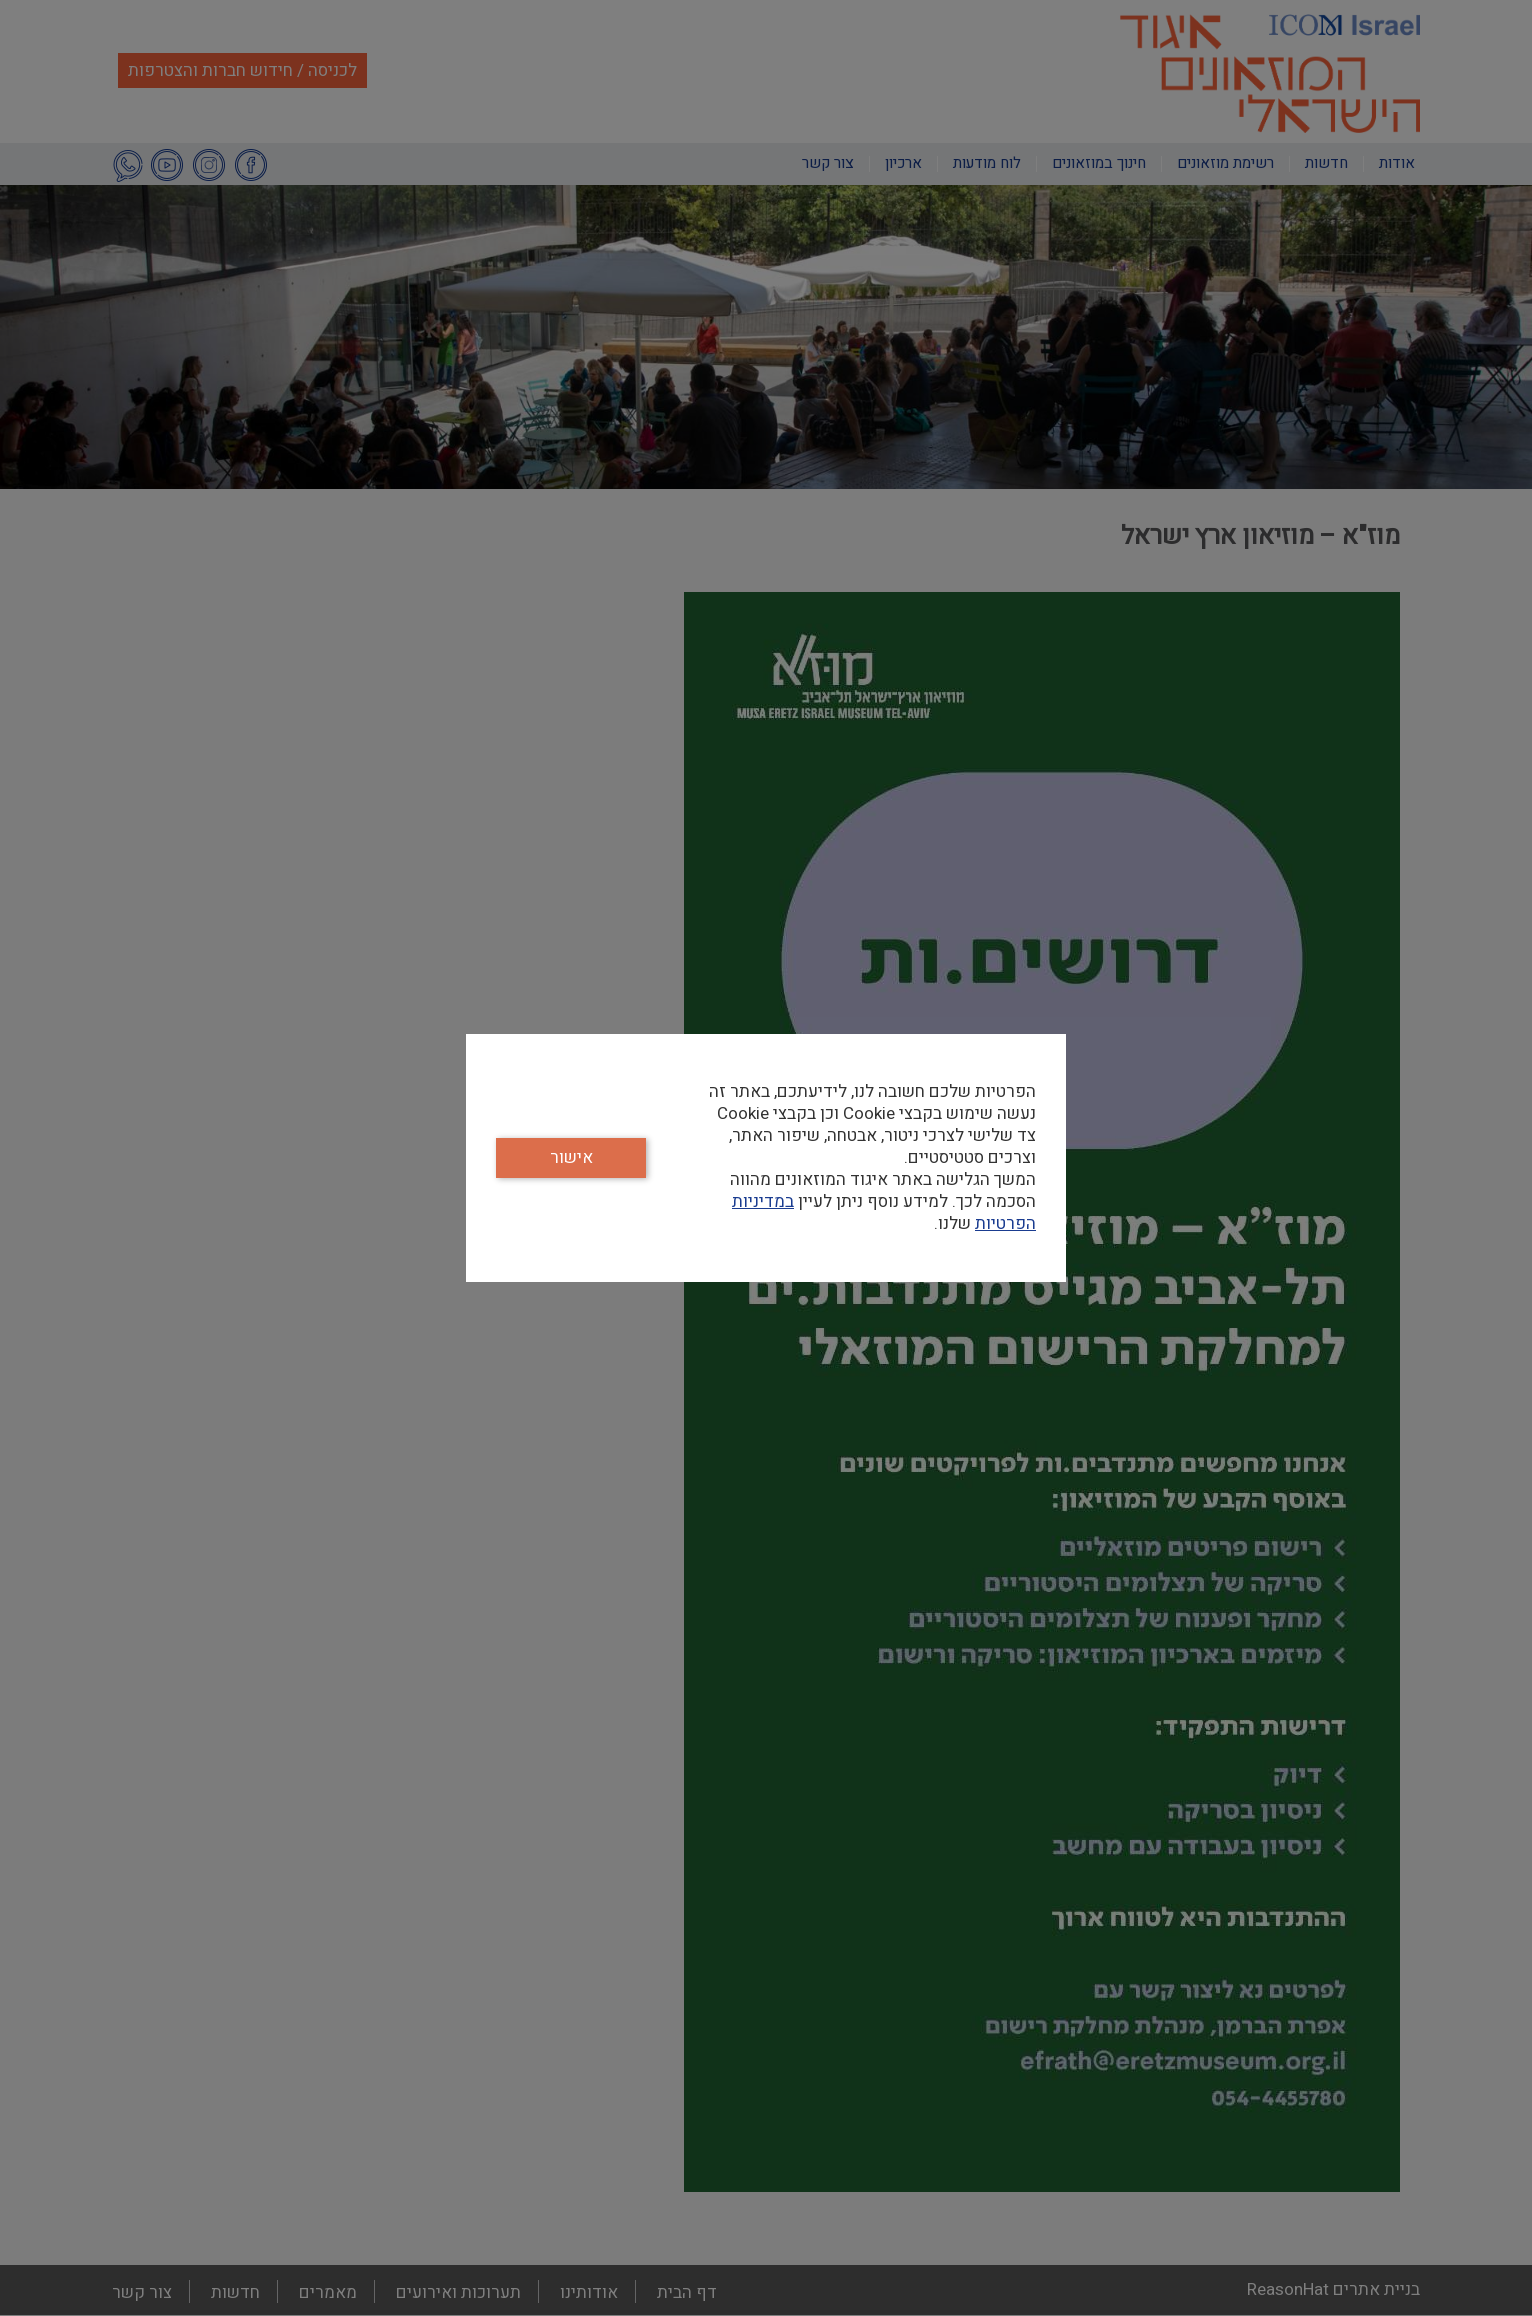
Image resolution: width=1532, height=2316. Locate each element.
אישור (571, 1157)
